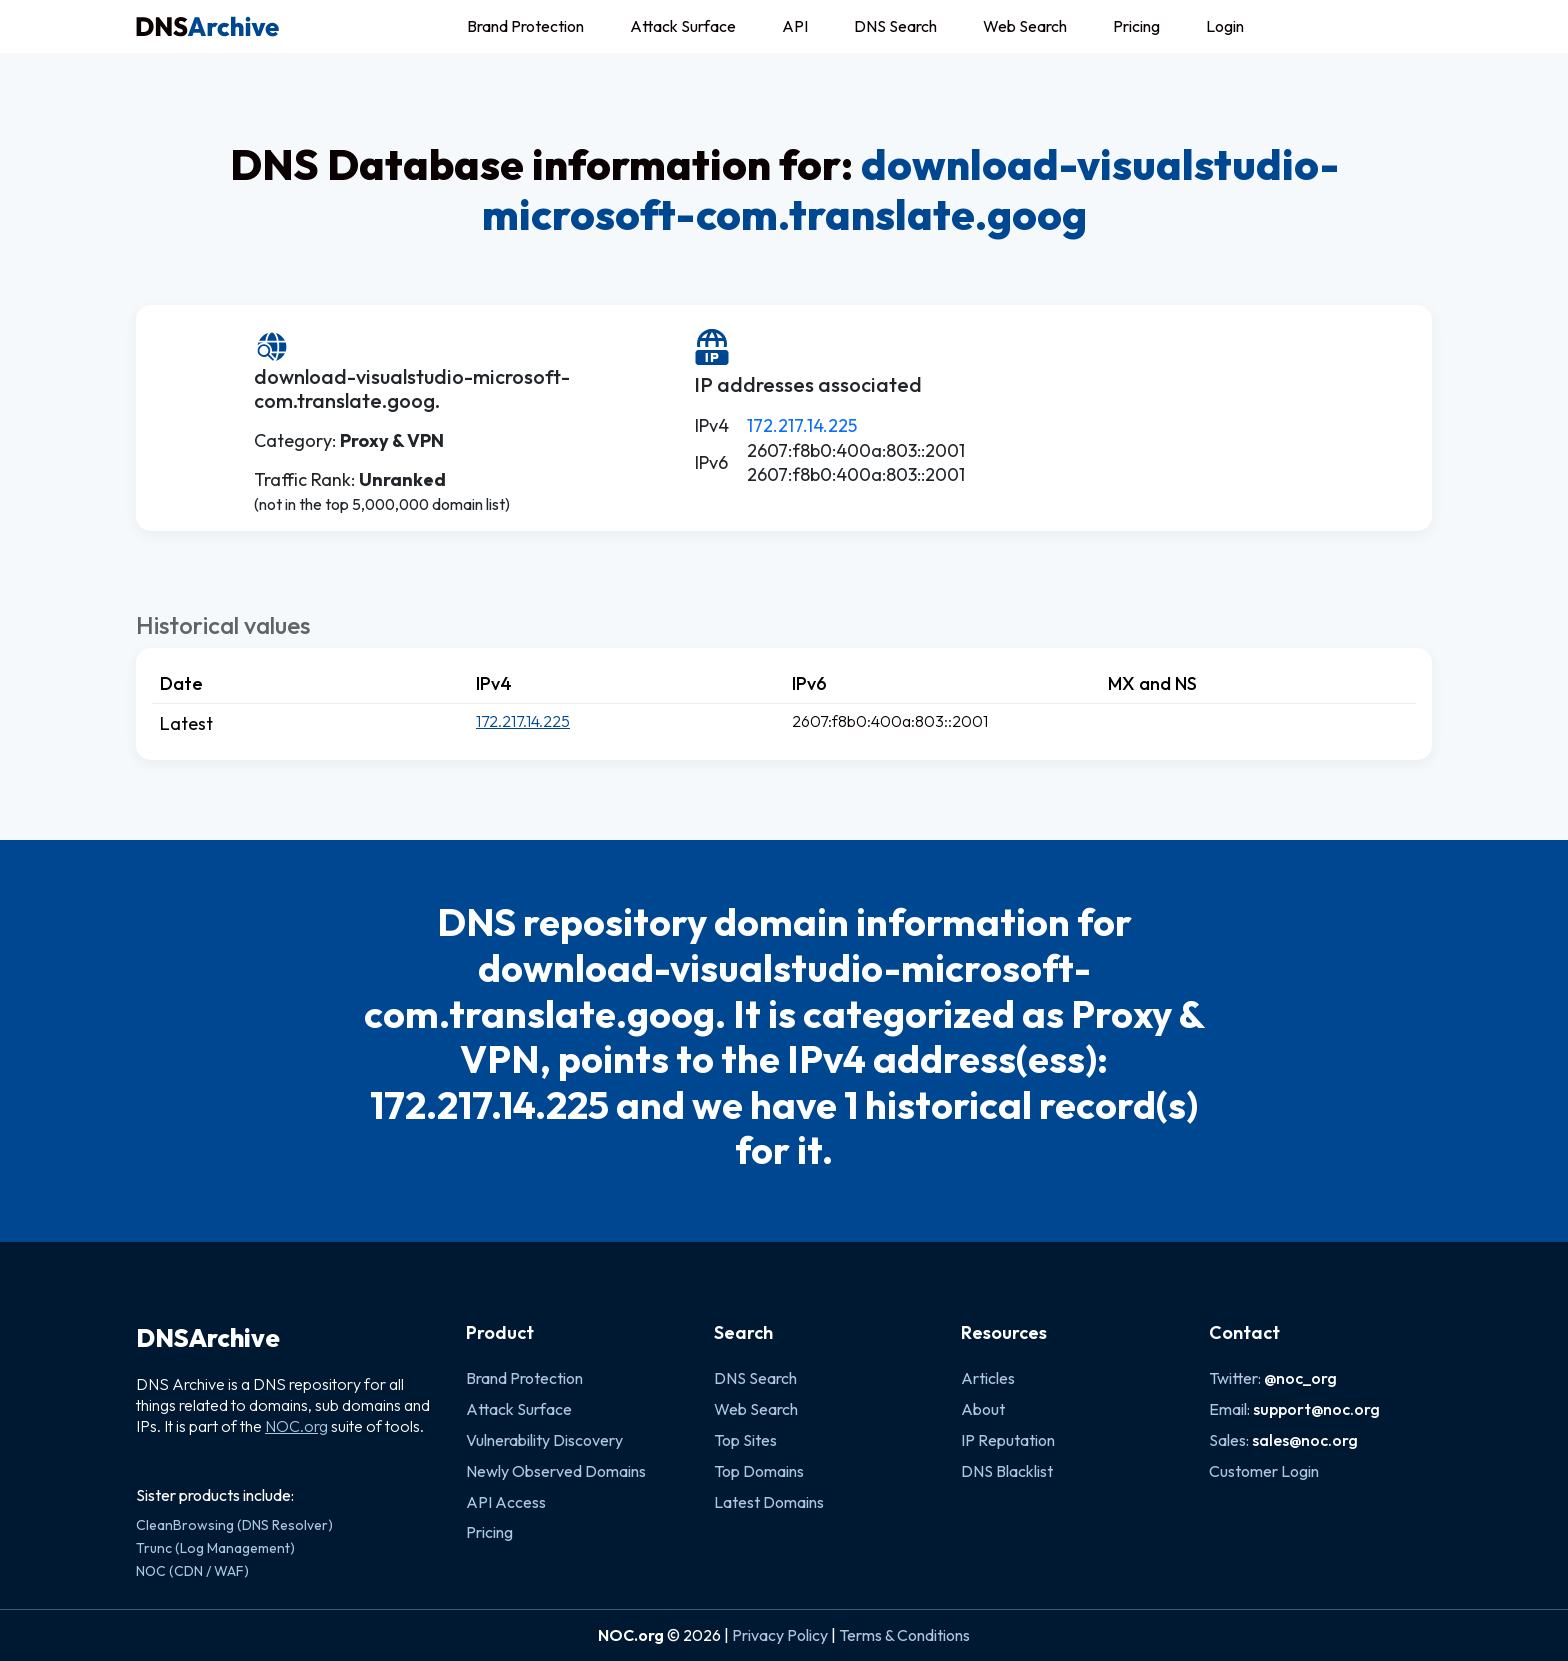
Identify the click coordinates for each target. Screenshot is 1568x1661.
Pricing (1136, 26)
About (983, 1409)
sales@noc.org (1305, 1440)
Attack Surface (683, 26)
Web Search (1025, 26)
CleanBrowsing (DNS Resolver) (234, 1525)
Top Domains (759, 1471)
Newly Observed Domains (556, 1471)
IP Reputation (1008, 1440)
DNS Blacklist (1007, 1471)
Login (1225, 26)
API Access (506, 1502)
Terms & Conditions (904, 1635)
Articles (988, 1378)
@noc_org (1300, 1378)
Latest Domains (769, 1502)
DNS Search (895, 26)
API (795, 26)
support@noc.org (1316, 1409)
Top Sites (745, 1440)
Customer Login (1264, 1471)
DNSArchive (208, 1338)
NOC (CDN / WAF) (192, 1571)
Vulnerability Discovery (544, 1440)
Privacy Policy (780, 1635)
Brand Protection (525, 26)
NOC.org (296, 1426)
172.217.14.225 (802, 425)
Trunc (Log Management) (215, 1548)
